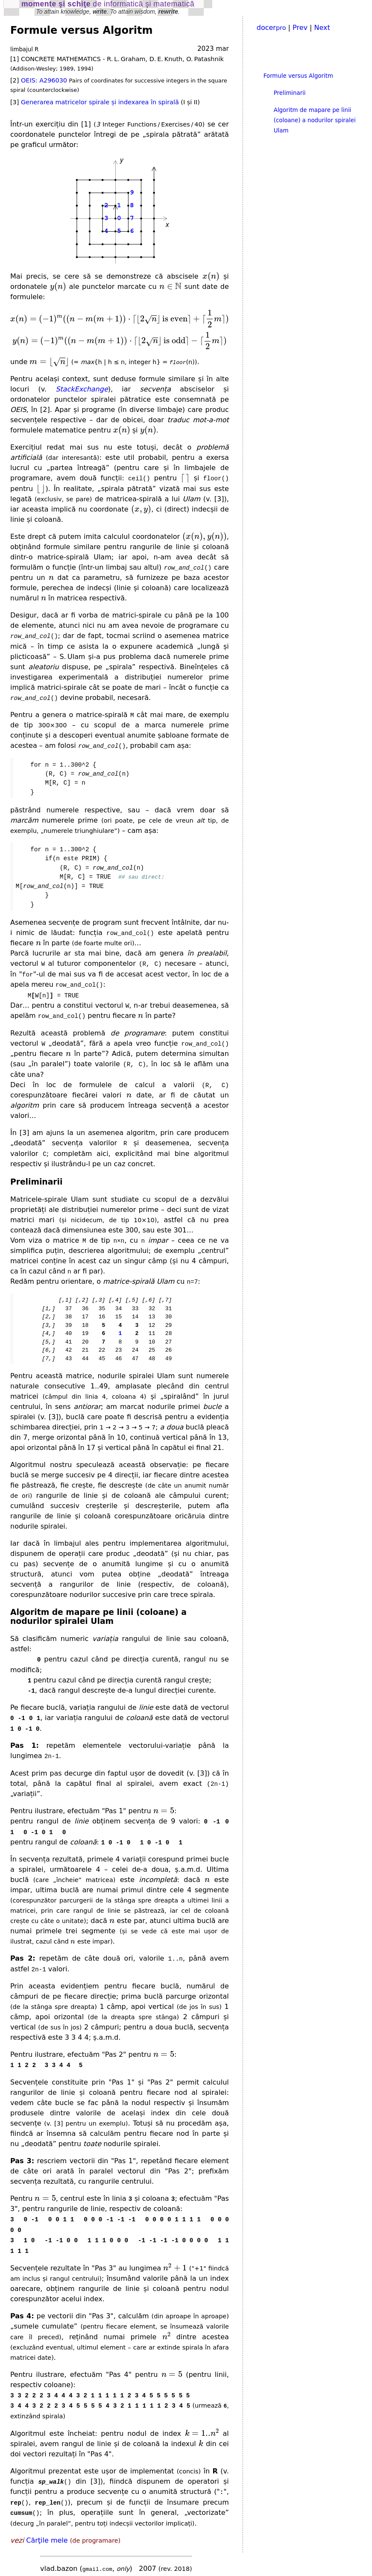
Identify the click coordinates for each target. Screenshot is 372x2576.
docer (271, 28)
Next (322, 28)
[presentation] (211, 277)
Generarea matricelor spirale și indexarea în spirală (100, 102)
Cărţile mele (46, 2532)
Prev (300, 28)
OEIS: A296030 (44, 80)
